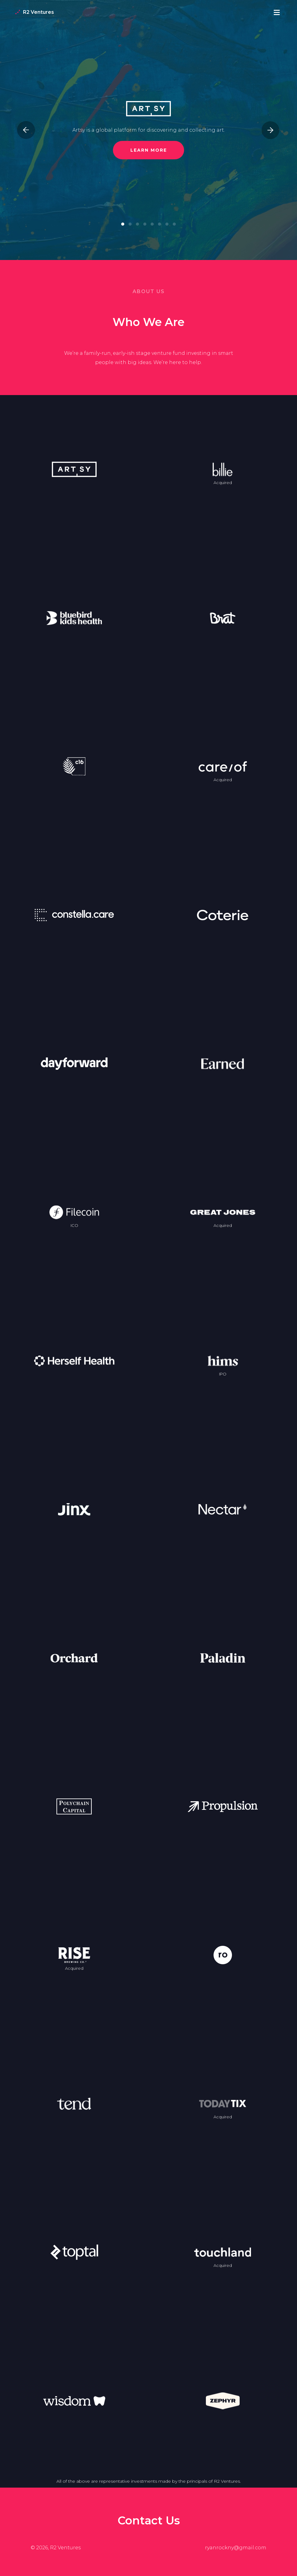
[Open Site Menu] (277, 12)
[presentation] (26, 130)
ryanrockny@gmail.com (235, 2548)
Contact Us (149, 2520)
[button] (122, 224)
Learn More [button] (148, 150)
